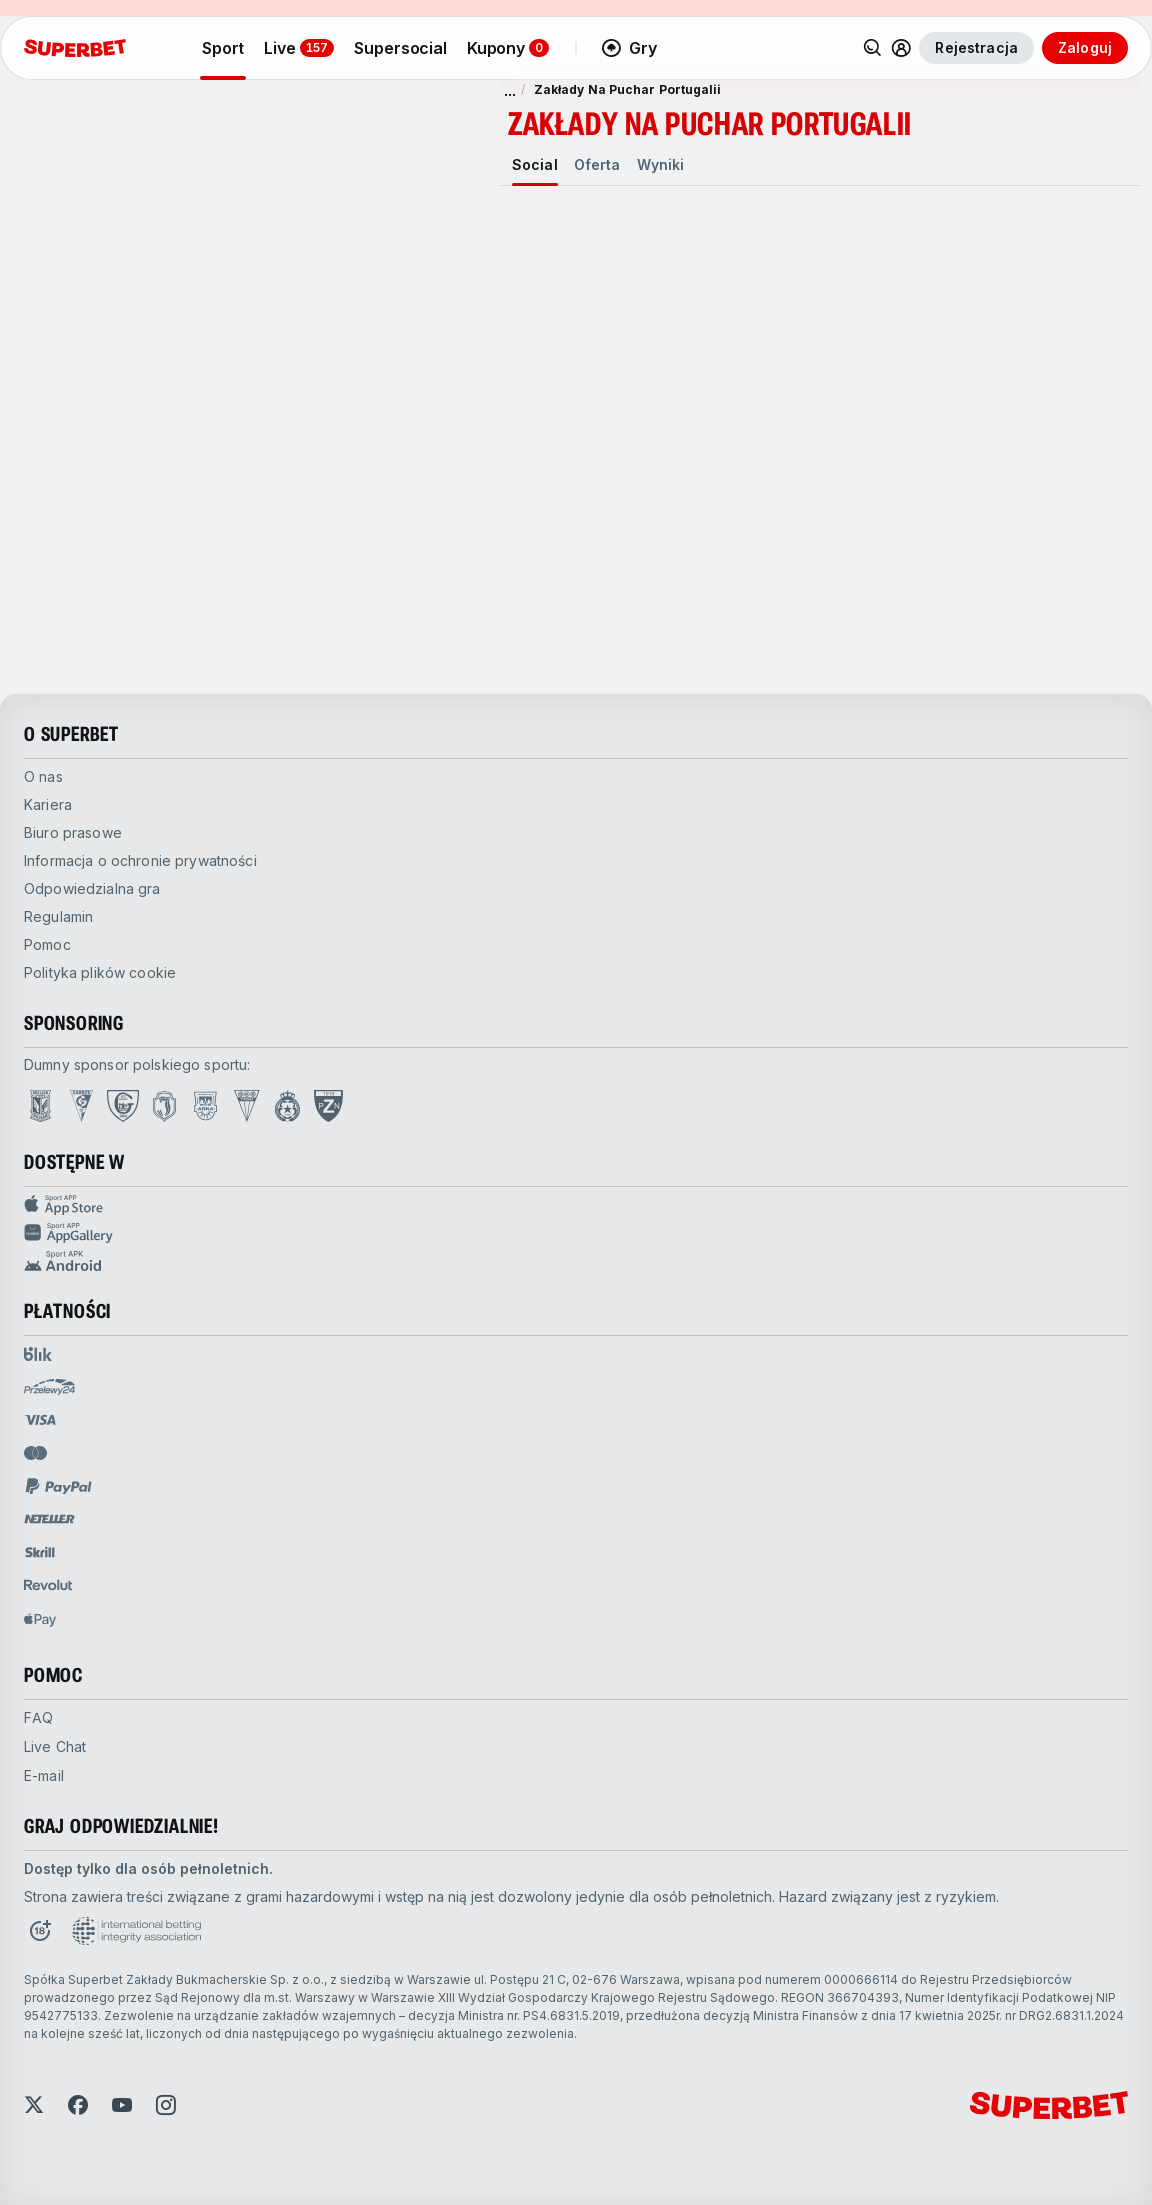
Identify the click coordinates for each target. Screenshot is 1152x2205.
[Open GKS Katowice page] (123, 1106)
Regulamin (58, 916)
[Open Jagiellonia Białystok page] (164, 1106)
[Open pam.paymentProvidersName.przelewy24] (49, 1387)
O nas (43, 776)
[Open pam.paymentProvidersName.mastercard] (35, 1453)
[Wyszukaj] (873, 48)
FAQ (38, 1717)
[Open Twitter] (34, 2105)
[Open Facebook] (78, 2105)
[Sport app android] (576, 1261)
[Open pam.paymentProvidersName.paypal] (59, 1486)
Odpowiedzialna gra (92, 888)
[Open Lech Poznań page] (40, 1106)
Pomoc (47, 944)
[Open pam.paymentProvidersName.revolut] (48, 1585)
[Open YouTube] (122, 2105)
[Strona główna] (75, 48)
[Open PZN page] (328, 1106)
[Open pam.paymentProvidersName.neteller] (49, 1519)
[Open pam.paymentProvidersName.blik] (38, 1354)
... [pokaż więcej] (510, 90)
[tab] (535, 165)
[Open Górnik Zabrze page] (81, 1106)
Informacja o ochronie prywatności (140, 860)
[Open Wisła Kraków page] (287, 1106)
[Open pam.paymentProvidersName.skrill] (40, 1552)
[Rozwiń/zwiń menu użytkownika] (901, 48)
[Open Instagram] (166, 2105)
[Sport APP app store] (576, 1205)
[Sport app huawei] (576, 1233)
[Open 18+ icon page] (40, 1931)
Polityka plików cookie (100, 972)
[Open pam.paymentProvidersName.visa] (40, 1420)
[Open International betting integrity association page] (136, 1931)
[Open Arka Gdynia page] (205, 1106)
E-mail (44, 1775)
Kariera (48, 804)
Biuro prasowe (73, 832)
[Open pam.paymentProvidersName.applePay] (40, 1619)
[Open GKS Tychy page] (247, 1106)
